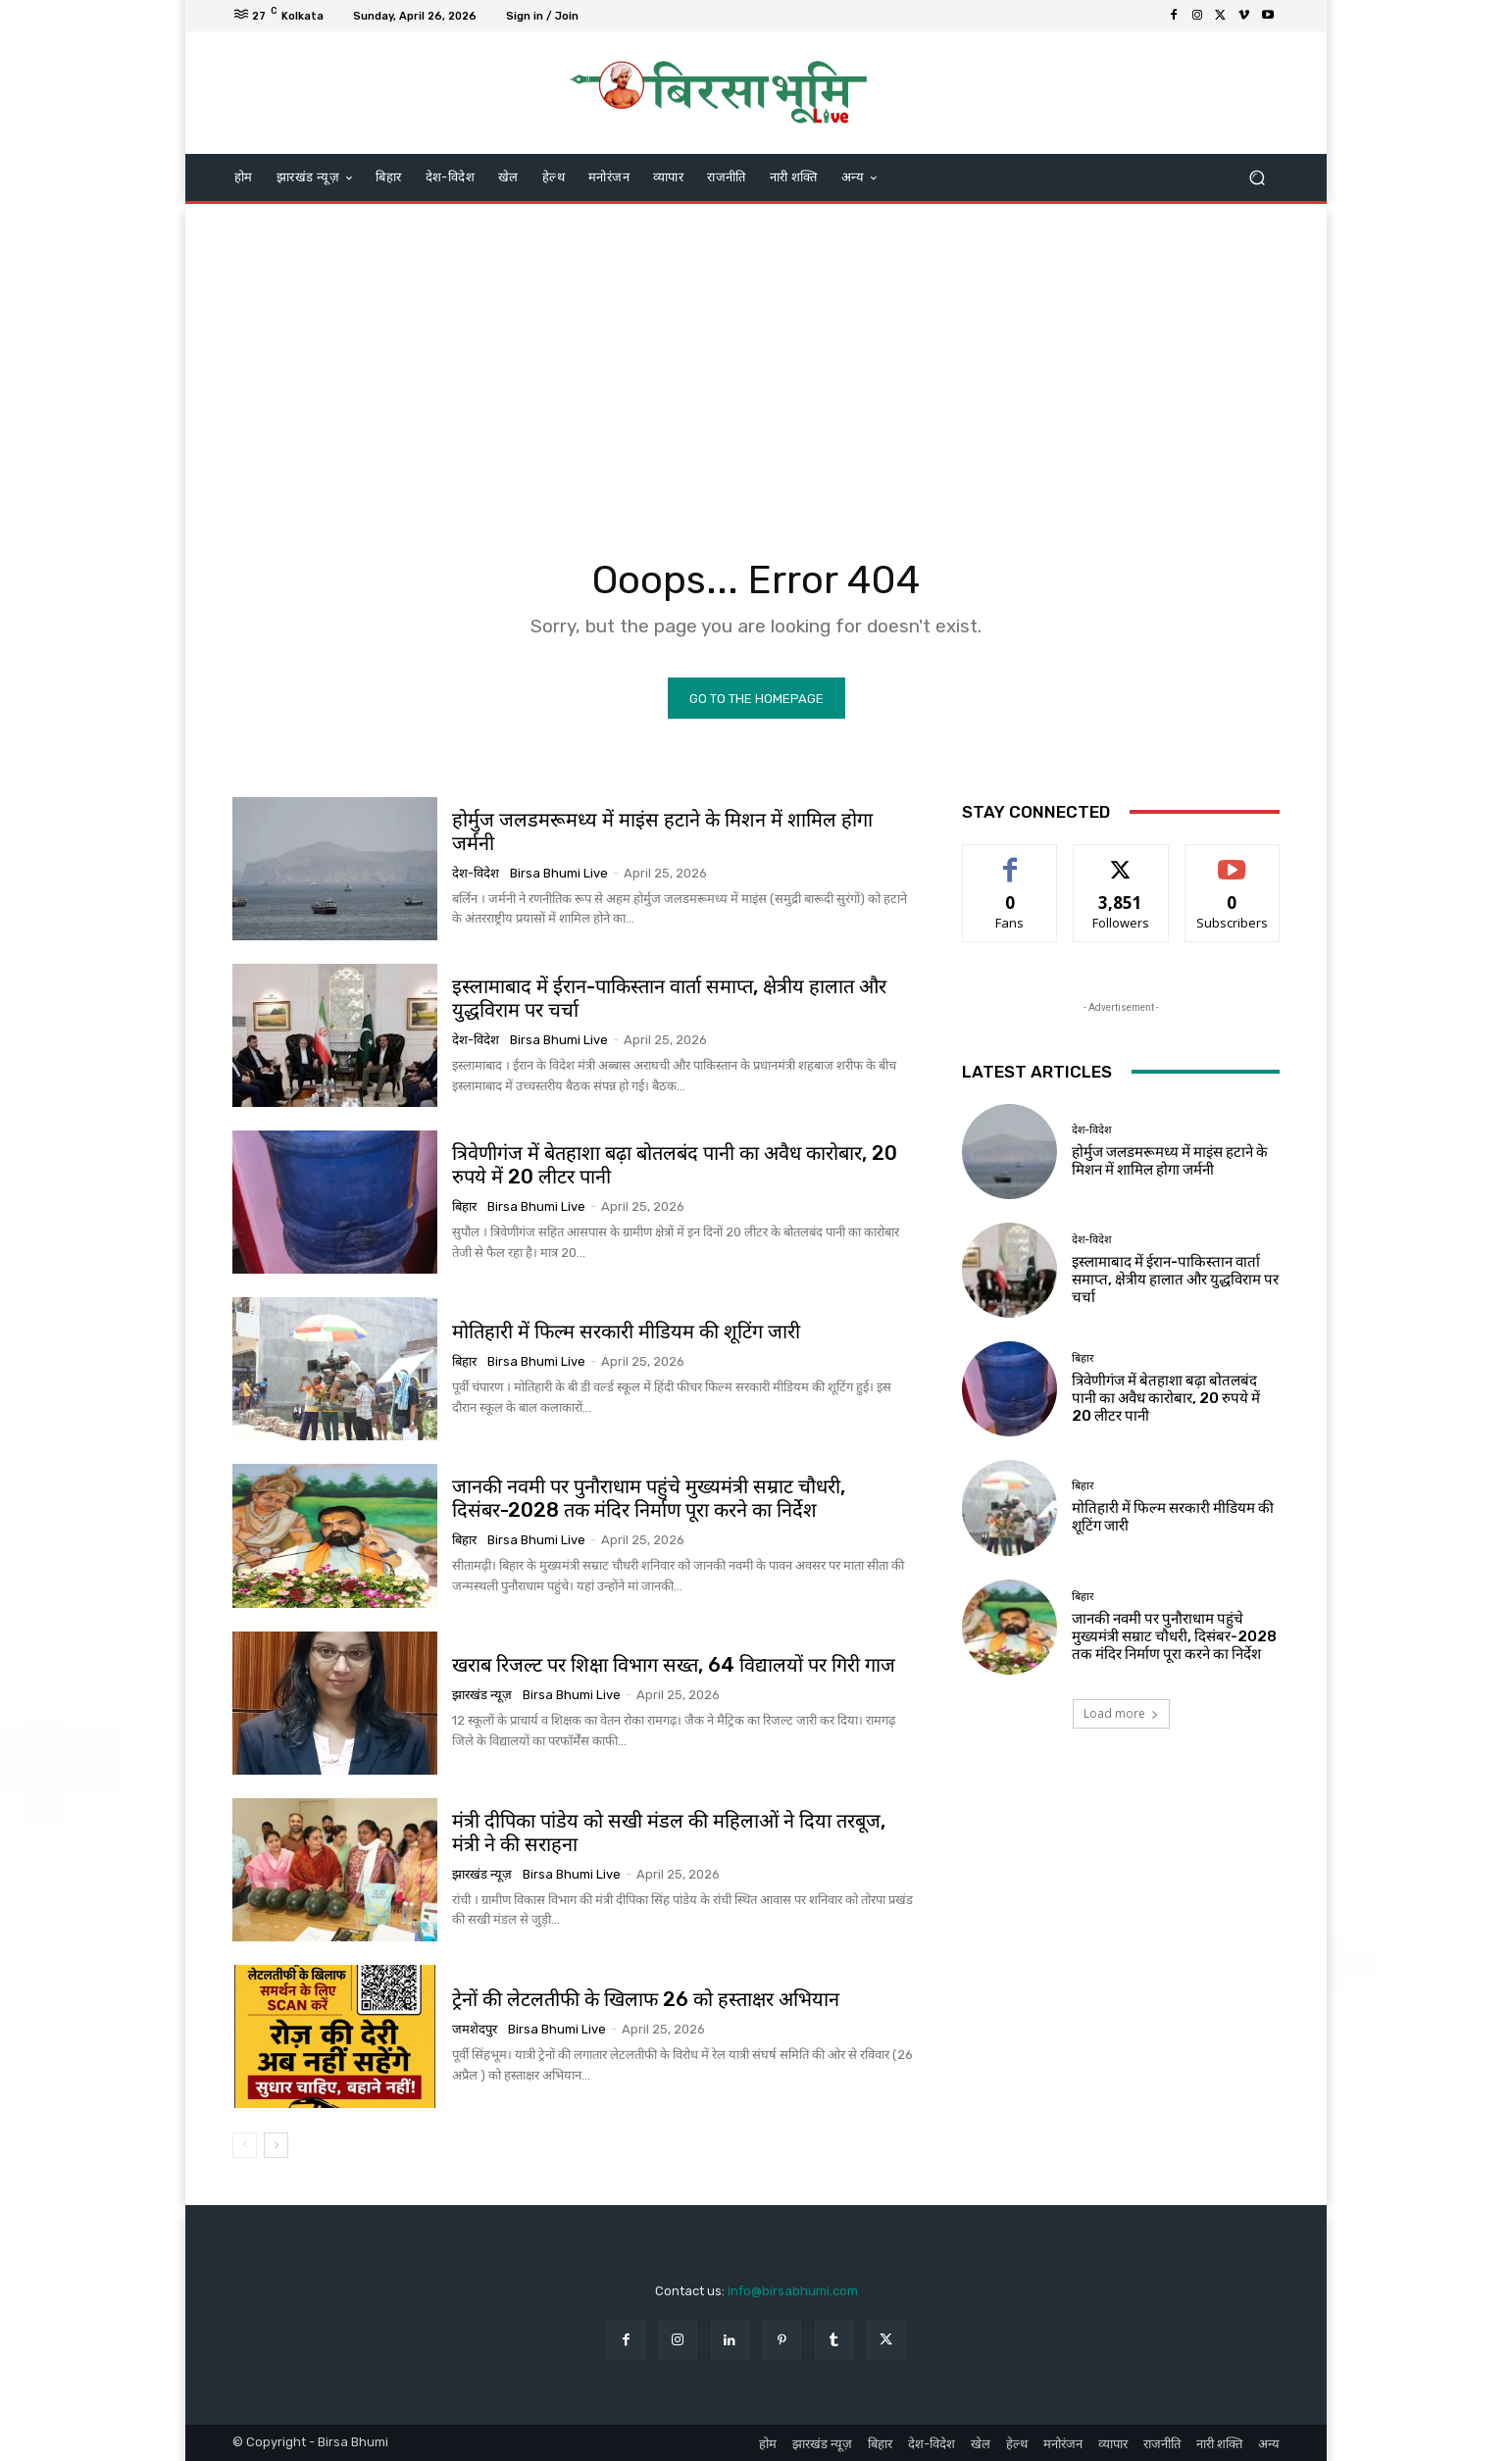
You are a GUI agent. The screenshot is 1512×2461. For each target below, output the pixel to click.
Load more (1121, 1713)
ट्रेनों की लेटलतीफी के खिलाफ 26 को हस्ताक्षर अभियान (645, 1999)
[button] (1257, 178)
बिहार (464, 1206)
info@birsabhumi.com (793, 2291)
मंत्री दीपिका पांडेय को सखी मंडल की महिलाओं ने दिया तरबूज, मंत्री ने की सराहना (668, 1832)
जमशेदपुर (474, 2029)
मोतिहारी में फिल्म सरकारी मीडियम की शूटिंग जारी (626, 1331)
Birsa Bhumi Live (559, 873)
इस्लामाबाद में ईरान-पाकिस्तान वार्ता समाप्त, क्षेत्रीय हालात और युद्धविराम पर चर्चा (1175, 1279)
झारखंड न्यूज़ (482, 1695)
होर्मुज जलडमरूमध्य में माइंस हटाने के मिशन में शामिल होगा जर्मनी (662, 831)
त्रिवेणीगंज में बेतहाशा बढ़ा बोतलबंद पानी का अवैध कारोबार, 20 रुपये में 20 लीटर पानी (1166, 1398)
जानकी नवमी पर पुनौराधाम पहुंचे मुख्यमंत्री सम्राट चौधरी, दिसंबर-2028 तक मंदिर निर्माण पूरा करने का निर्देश (648, 1498)
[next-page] (276, 2145)
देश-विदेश (475, 873)
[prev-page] (244, 2145)
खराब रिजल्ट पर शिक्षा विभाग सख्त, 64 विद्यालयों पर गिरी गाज (673, 1666)
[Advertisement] (756, 361)
